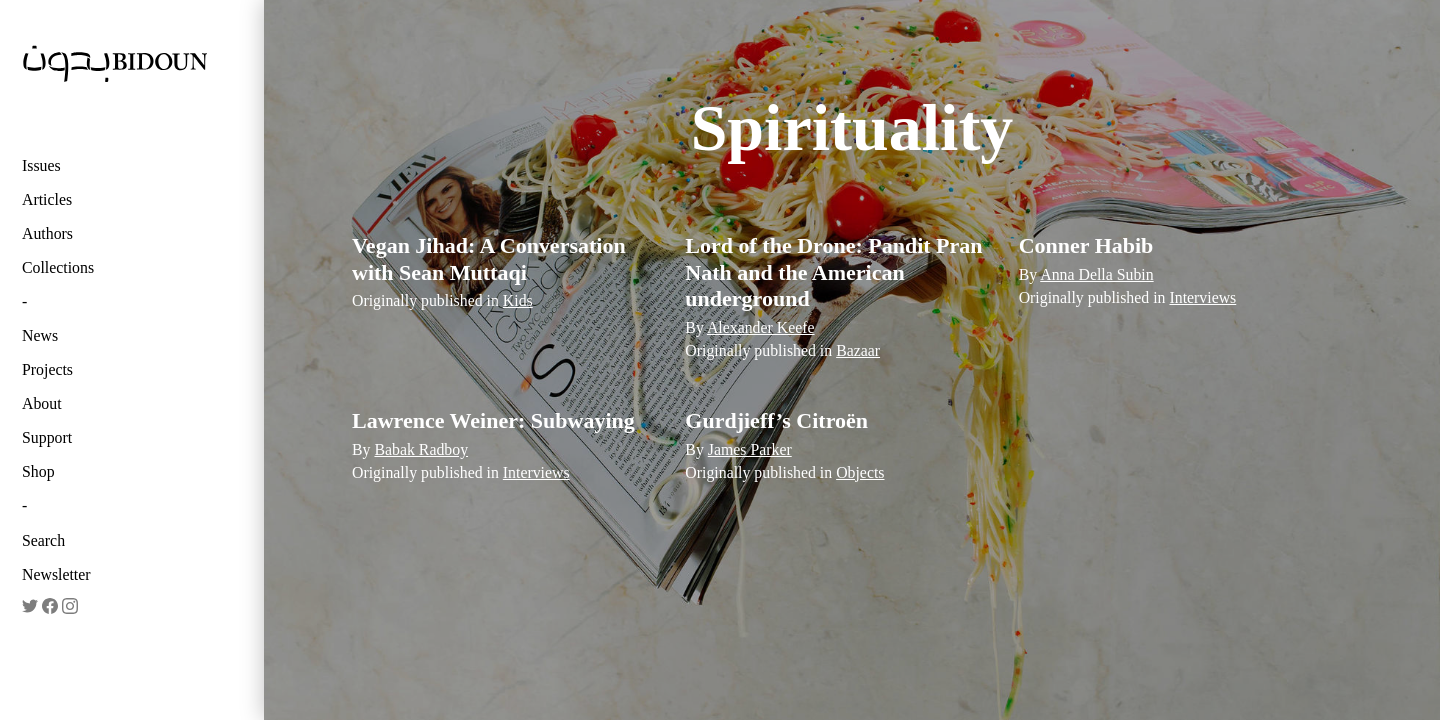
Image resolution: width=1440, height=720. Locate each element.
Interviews (1202, 297)
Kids (518, 300)
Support (47, 437)
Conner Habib (1086, 245)
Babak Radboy (421, 449)
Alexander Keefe (761, 327)
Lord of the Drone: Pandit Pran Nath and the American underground (833, 272)
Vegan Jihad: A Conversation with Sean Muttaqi (489, 258)
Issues (41, 165)
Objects (860, 472)
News (40, 335)
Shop (38, 471)
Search (43, 540)
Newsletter (56, 574)
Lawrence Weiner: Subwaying (493, 420)
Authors (47, 233)
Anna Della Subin (1096, 274)
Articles (47, 199)
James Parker (750, 449)
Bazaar (858, 350)
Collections (58, 267)
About (42, 403)
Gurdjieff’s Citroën (776, 420)
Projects (47, 369)
